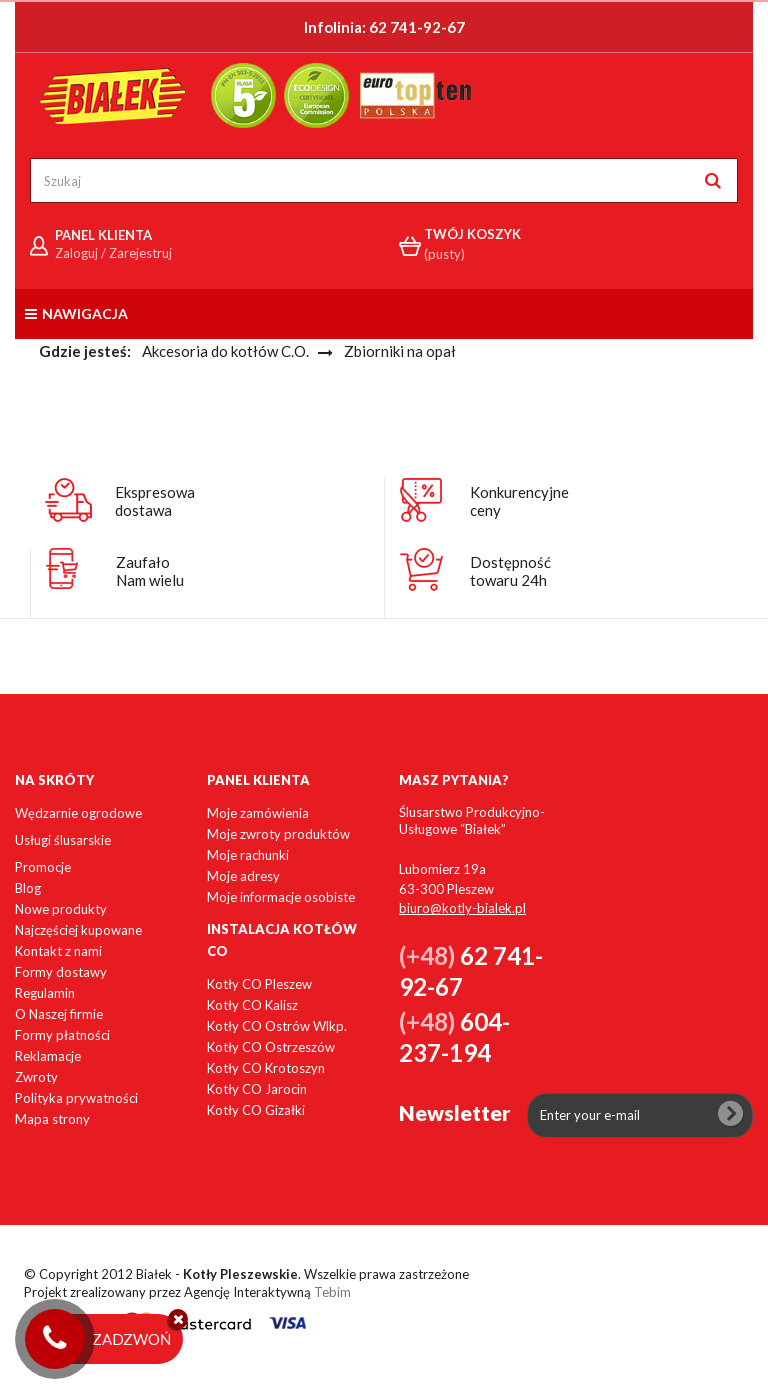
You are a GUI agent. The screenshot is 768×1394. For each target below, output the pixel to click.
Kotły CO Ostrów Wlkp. (277, 1026)
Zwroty (36, 1077)
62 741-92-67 (417, 27)
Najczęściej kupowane (78, 930)
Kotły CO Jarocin (257, 1089)
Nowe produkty (61, 909)
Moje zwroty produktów (278, 834)
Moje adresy (243, 876)
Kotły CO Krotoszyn (266, 1068)
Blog (28, 888)
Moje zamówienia (258, 813)
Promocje (43, 867)
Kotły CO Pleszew (259, 984)
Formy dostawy (61, 972)
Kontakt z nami (58, 951)
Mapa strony (52, 1119)
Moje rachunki (248, 855)
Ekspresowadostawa (155, 501)
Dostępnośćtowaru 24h (510, 571)
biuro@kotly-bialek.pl (462, 908)
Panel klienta (258, 780)
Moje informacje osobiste (281, 897)
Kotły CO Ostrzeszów (271, 1047)
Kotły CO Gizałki (256, 1110)
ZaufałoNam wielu (150, 571)
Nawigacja (76, 313)
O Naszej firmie (59, 1014)
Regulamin (45, 993)
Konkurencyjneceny (519, 501)
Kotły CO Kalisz (252, 1005)
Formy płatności (62, 1035)
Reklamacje (48, 1056)
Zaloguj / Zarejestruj (113, 253)
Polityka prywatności (76, 1098)
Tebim (332, 1292)
